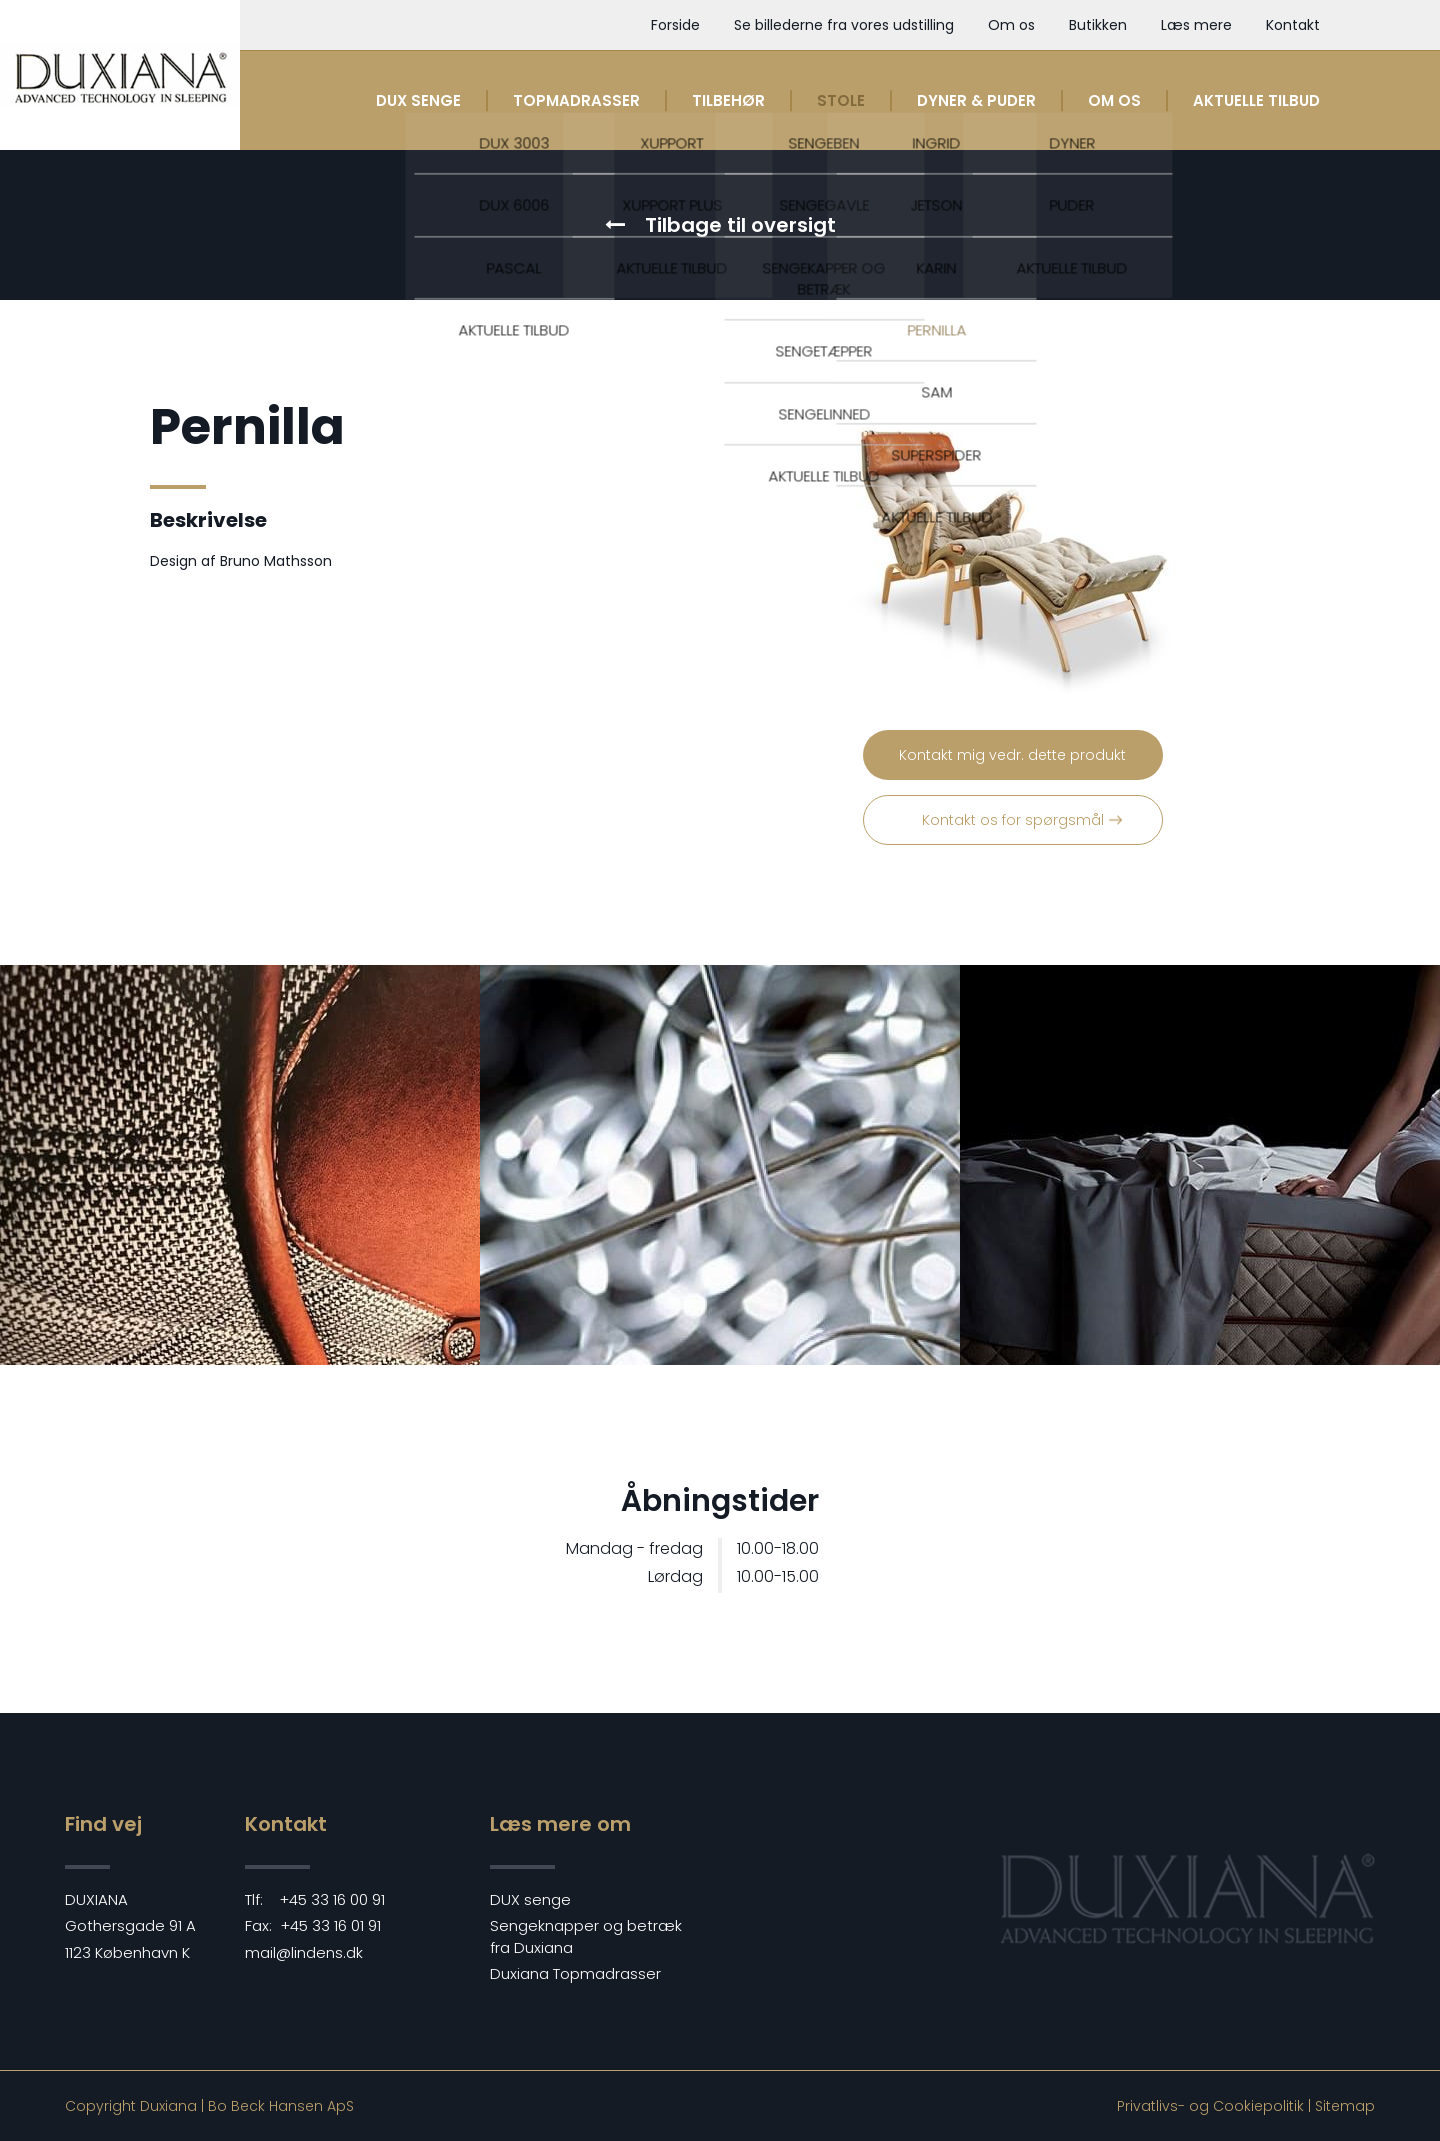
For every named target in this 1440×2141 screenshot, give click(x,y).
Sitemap (1345, 2106)
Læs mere (1196, 25)
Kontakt (1293, 25)
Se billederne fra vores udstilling (844, 25)
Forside (675, 25)
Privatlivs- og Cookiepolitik (1210, 2106)
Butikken (1098, 25)
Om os (1011, 25)
